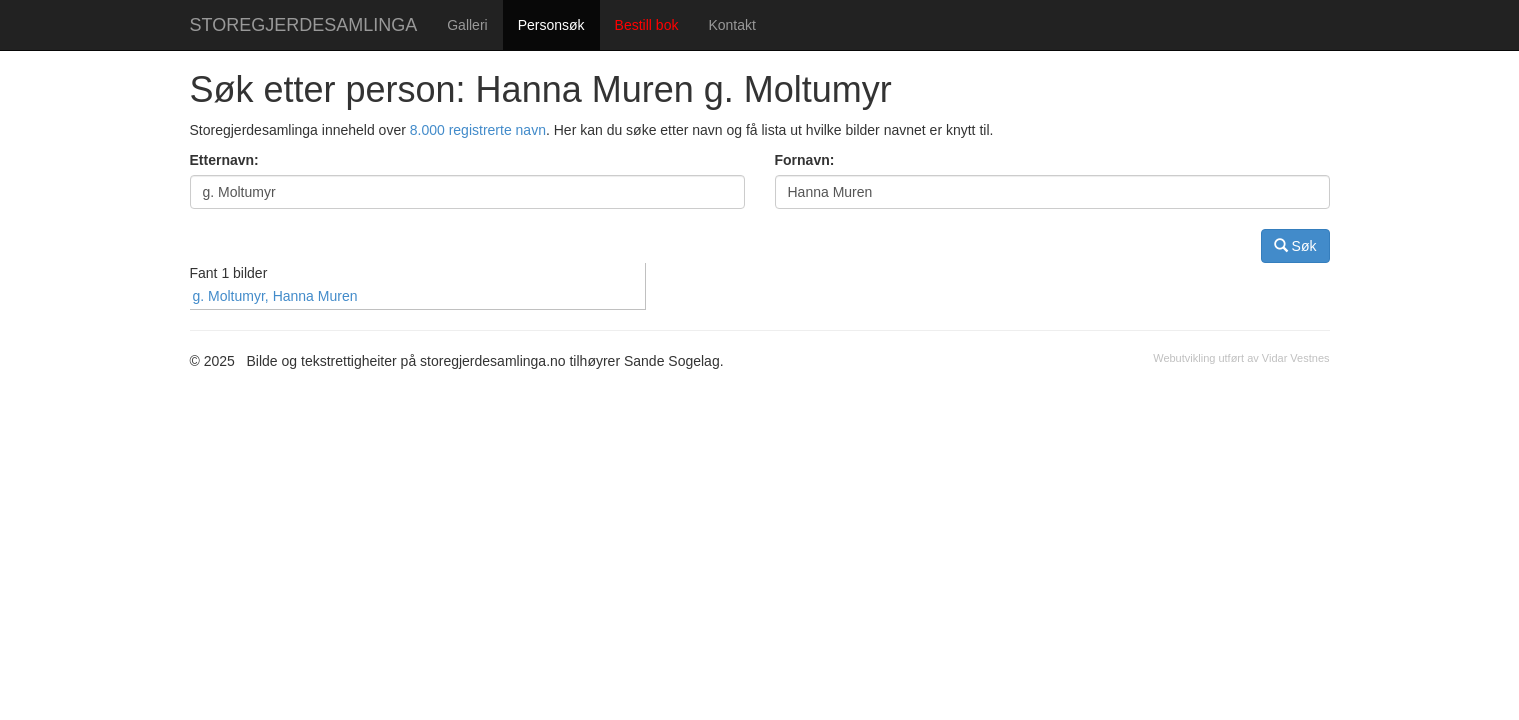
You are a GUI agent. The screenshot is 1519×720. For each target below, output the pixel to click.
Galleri (467, 25)
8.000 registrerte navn (478, 130)
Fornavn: (805, 160)
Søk (1295, 245)
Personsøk (551, 25)
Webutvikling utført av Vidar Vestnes (1241, 358)
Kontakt (731, 25)
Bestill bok (647, 25)
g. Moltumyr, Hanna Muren (275, 296)
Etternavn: (224, 160)
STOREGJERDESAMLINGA (304, 25)
